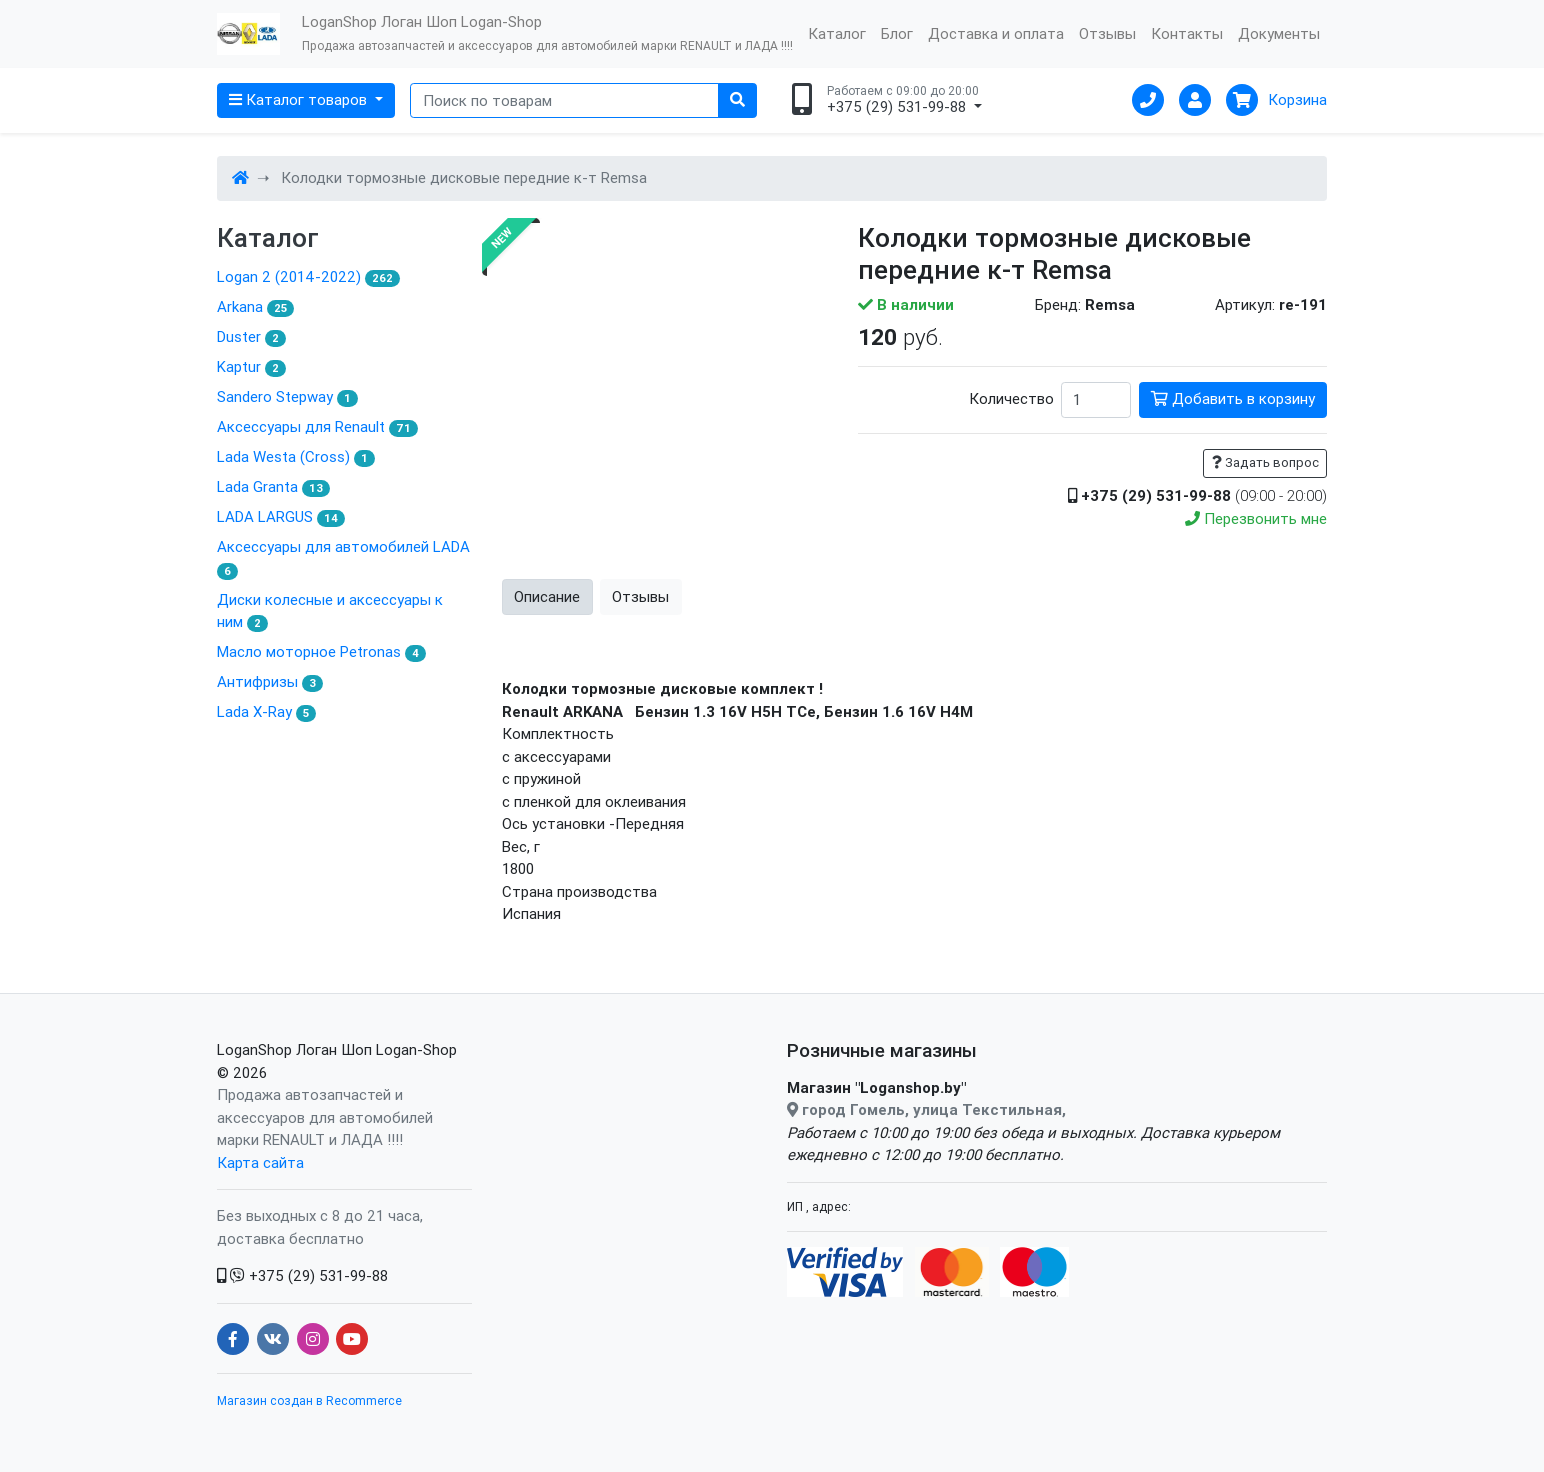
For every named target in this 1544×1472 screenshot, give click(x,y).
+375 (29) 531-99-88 (302, 1275)
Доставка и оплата (996, 33)
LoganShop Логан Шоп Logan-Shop (337, 1049)
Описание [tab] (547, 596)
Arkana (255, 307)
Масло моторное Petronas (321, 652)
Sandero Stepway (287, 397)
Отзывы (1107, 33)
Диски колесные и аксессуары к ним (330, 611)
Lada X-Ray (266, 712)
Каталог (837, 33)
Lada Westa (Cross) (296, 457)
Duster (251, 337)
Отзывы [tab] (640, 596)
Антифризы (270, 682)
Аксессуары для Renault (317, 427)
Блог (897, 33)
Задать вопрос (1265, 462)
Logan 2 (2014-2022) (308, 277)
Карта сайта (260, 1162)
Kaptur (251, 367)
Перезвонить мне (1256, 518)
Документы (1279, 33)
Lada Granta (273, 487)
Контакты (1187, 33)
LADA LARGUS (281, 517)
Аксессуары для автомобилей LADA (343, 558)
